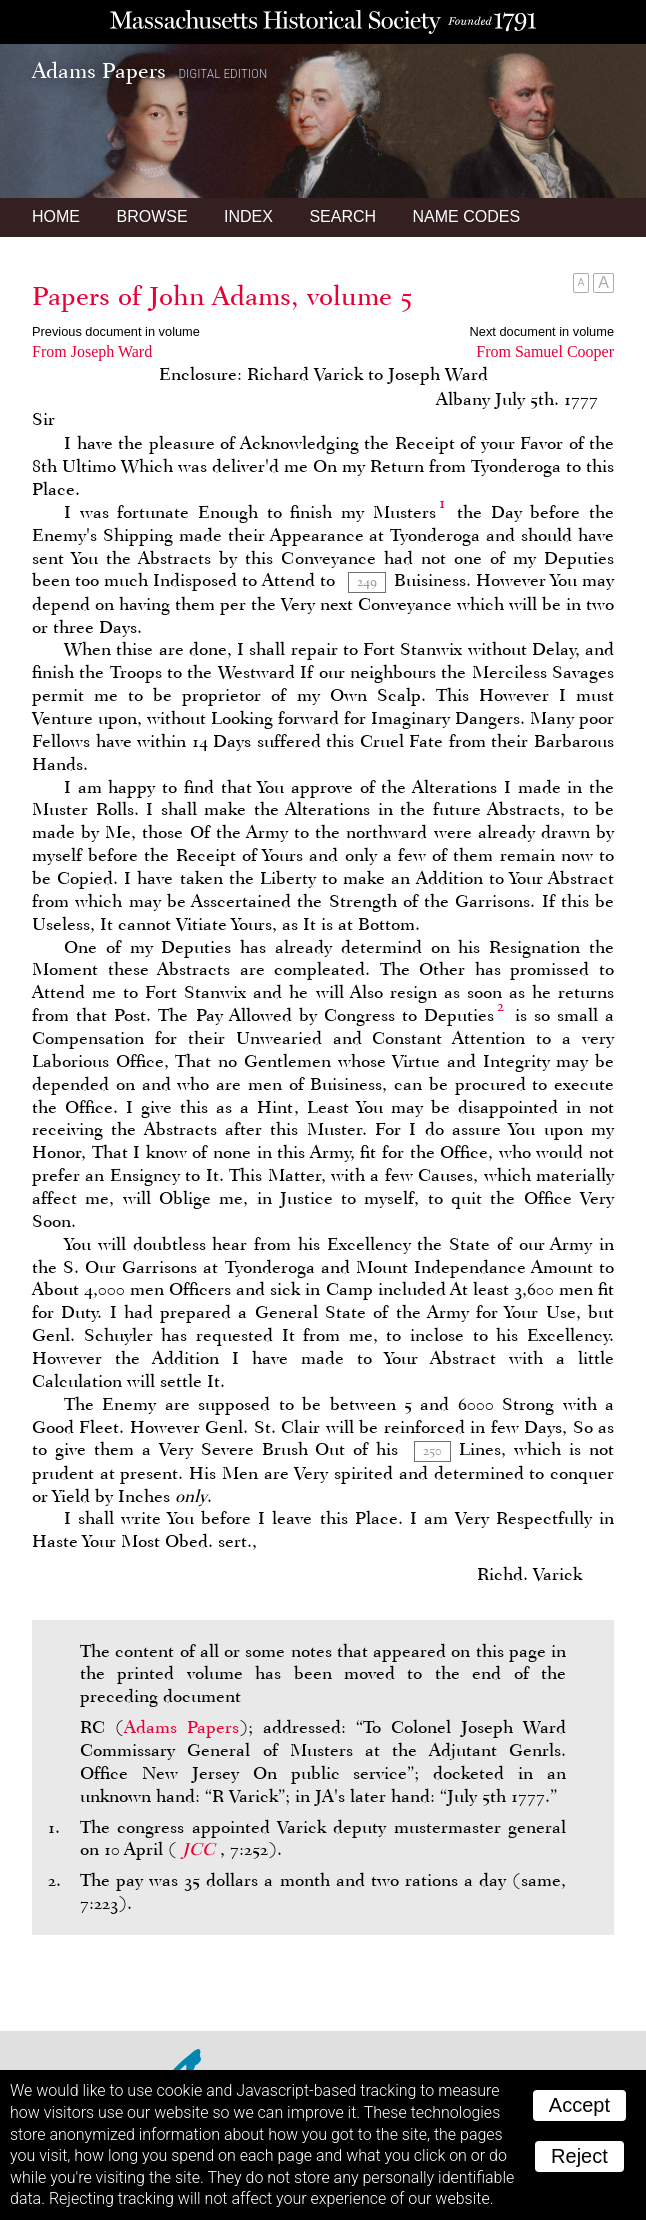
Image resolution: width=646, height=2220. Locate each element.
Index (248, 216)
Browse (151, 216)
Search (342, 216)
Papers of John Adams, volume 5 (222, 296)
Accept (579, 2105)
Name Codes (467, 216)
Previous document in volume (116, 331)
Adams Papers (181, 1727)
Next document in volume (542, 331)
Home (56, 216)
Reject (579, 2156)
